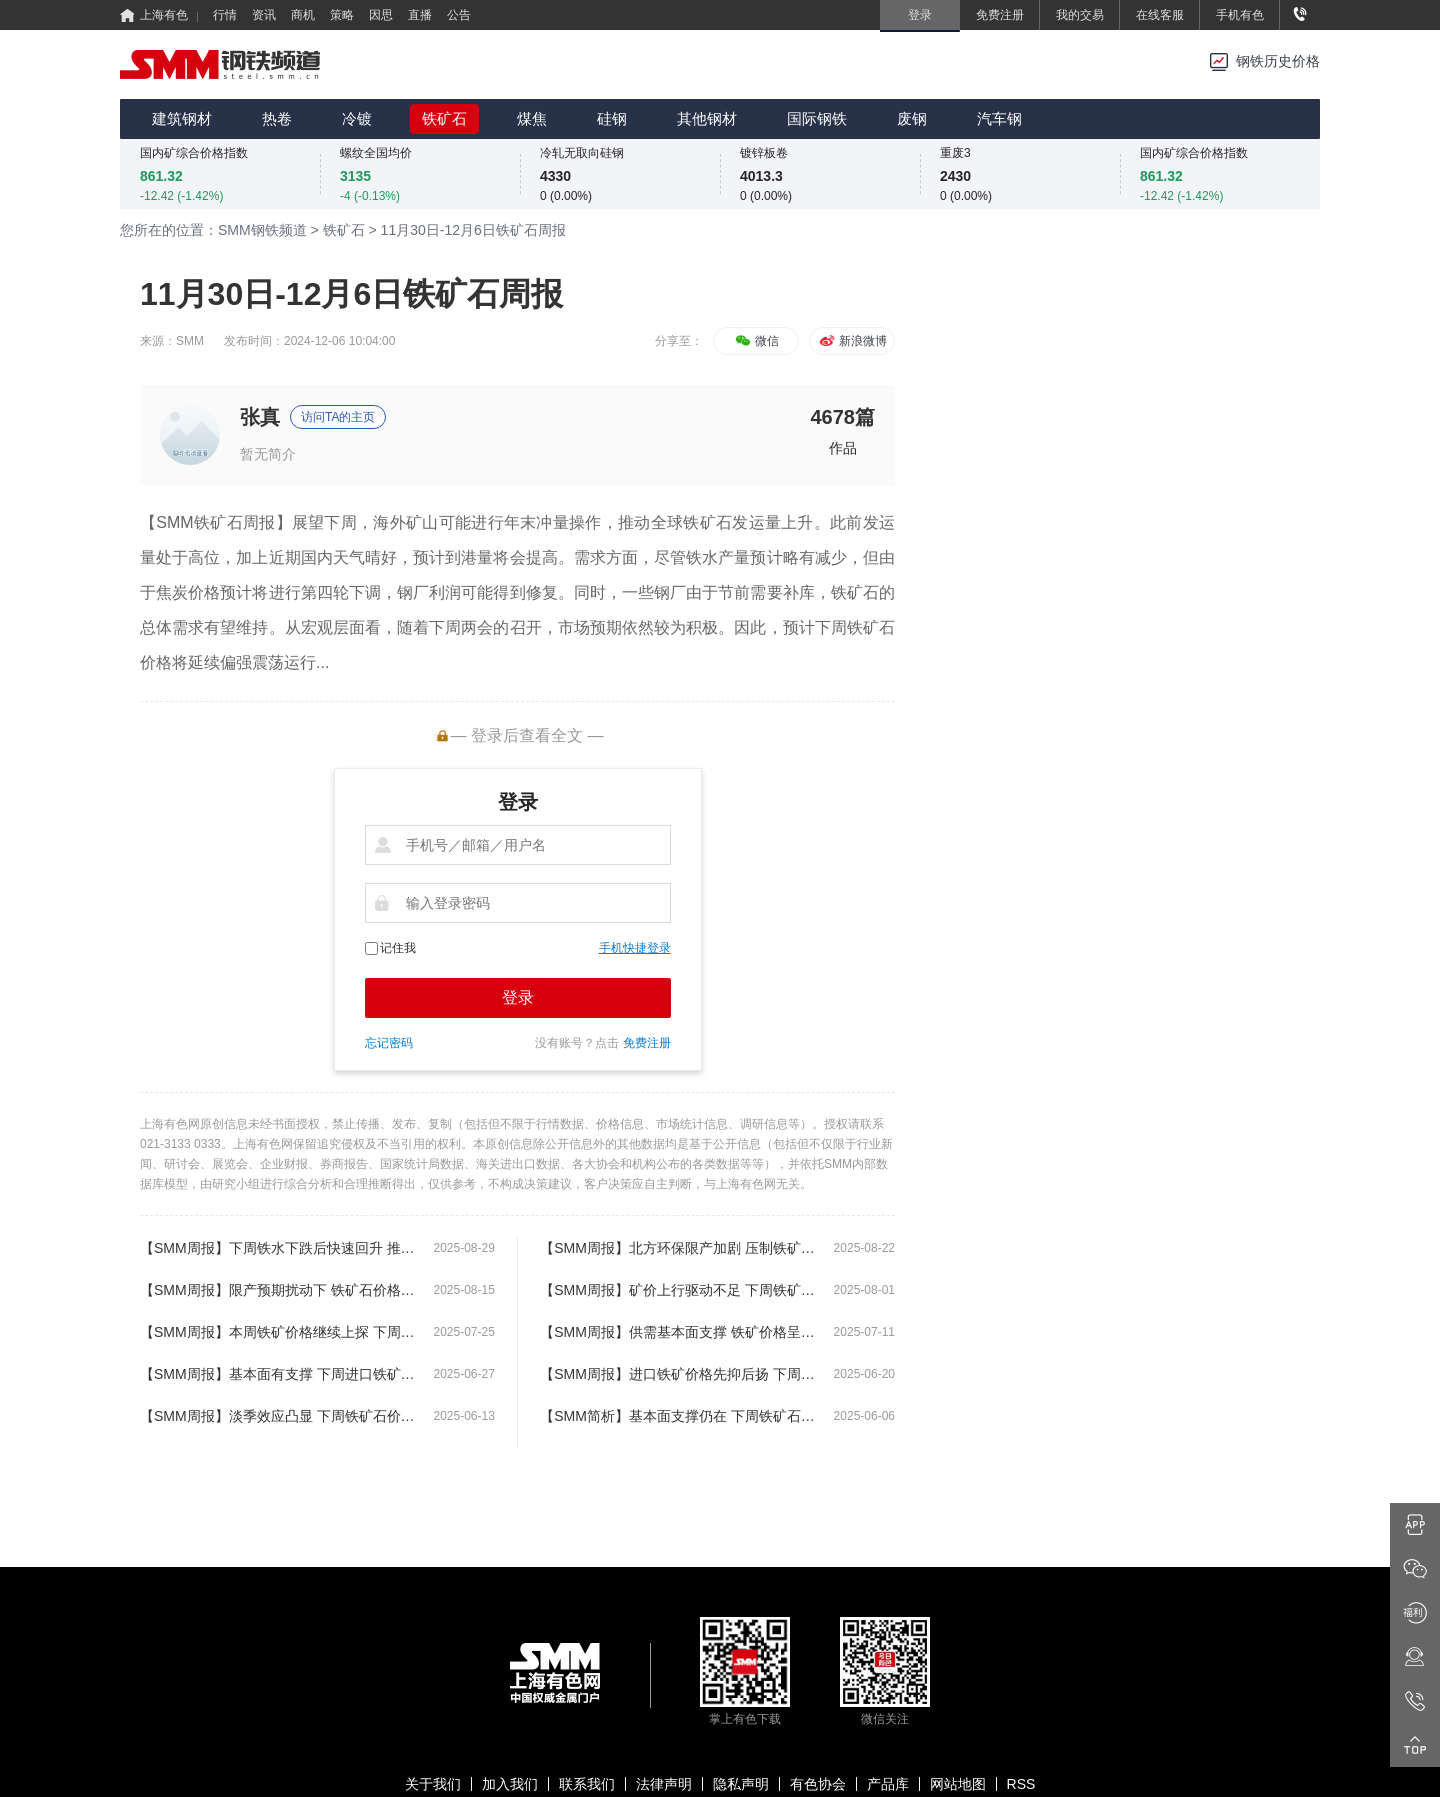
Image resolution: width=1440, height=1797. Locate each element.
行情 (225, 15)
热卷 (277, 118)
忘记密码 (389, 1043)
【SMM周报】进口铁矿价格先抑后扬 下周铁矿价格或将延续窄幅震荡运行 (677, 1374)
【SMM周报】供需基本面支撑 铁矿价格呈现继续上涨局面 (677, 1332)
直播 (420, 15)
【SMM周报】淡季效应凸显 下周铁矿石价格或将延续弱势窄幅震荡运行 (277, 1416)
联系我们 (587, 1784)
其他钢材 (707, 118)
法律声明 (664, 1784)
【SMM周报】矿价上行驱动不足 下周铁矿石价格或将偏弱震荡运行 (677, 1290)
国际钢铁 (817, 118)
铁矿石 (444, 118)
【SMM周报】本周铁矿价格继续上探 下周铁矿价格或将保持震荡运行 (277, 1332)
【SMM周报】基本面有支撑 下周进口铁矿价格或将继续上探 (277, 1374)
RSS (1021, 1784)
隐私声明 (741, 1784)
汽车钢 (999, 118)
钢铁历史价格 (1278, 61)
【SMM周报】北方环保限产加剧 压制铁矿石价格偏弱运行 (677, 1248)
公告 (459, 15)
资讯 (264, 15)
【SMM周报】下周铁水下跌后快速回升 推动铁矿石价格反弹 (277, 1248)
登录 (518, 997)
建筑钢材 (182, 118)
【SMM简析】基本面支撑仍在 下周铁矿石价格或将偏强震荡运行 (677, 1416)
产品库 (888, 1784)
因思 (381, 15)
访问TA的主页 (338, 417)
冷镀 (357, 118)
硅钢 (612, 118)
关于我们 (433, 1784)
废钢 (912, 118)
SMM (190, 341)
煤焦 (532, 118)
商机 (303, 15)
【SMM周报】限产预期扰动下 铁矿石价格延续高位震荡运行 (277, 1290)
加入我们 (510, 1784)
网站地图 (958, 1784)
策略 (342, 15)
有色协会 (818, 1784)
